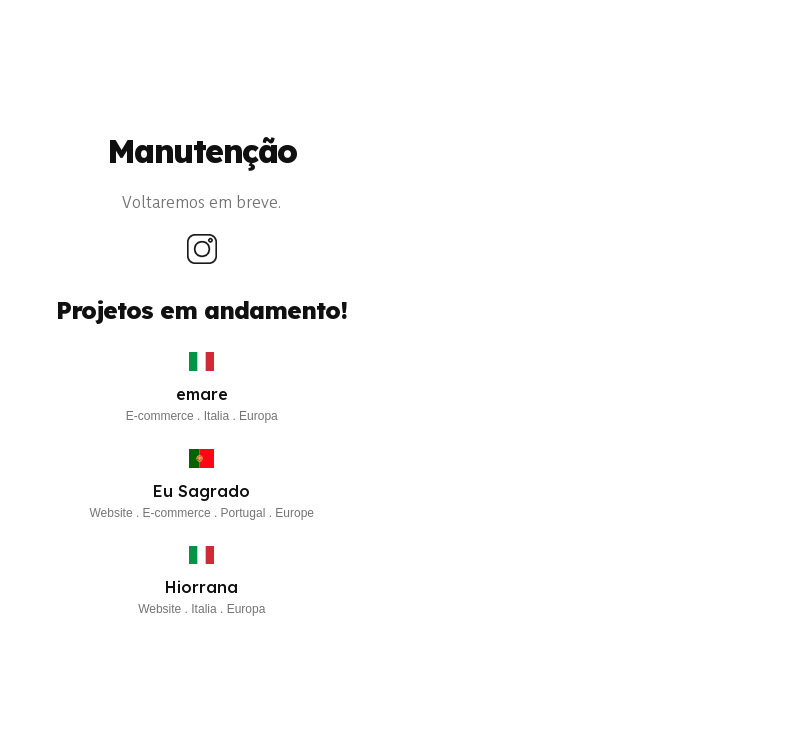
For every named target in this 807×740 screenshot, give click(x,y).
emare (202, 394)
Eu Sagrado (201, 491)
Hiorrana (201, 587)
